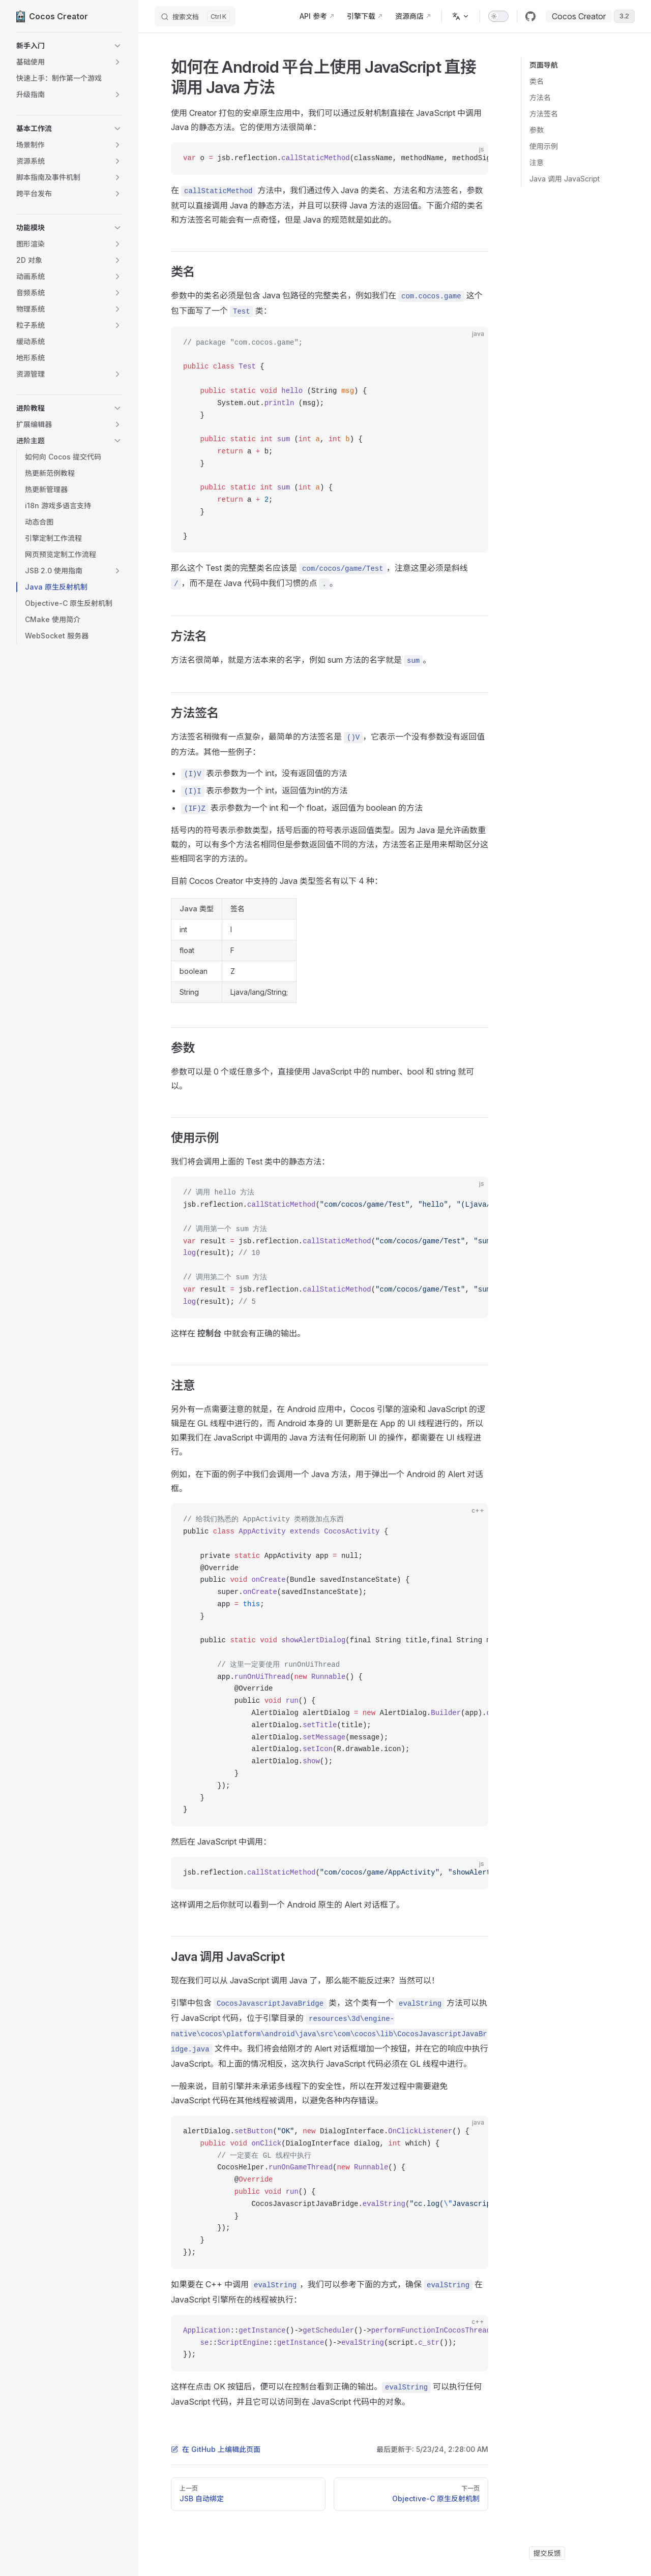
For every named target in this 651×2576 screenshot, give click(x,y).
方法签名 (543, 113)
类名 (536, 81)
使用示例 (543, 146)
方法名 (540, 97)
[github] (530, 16)
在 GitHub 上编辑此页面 (215, 2449)
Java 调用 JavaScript (564, 178)
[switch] (498, 16)
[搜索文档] (195, 16)
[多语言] (461, 16)
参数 (536, 130)
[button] (69, 46)
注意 (536, 162)
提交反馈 (547, 2553)
